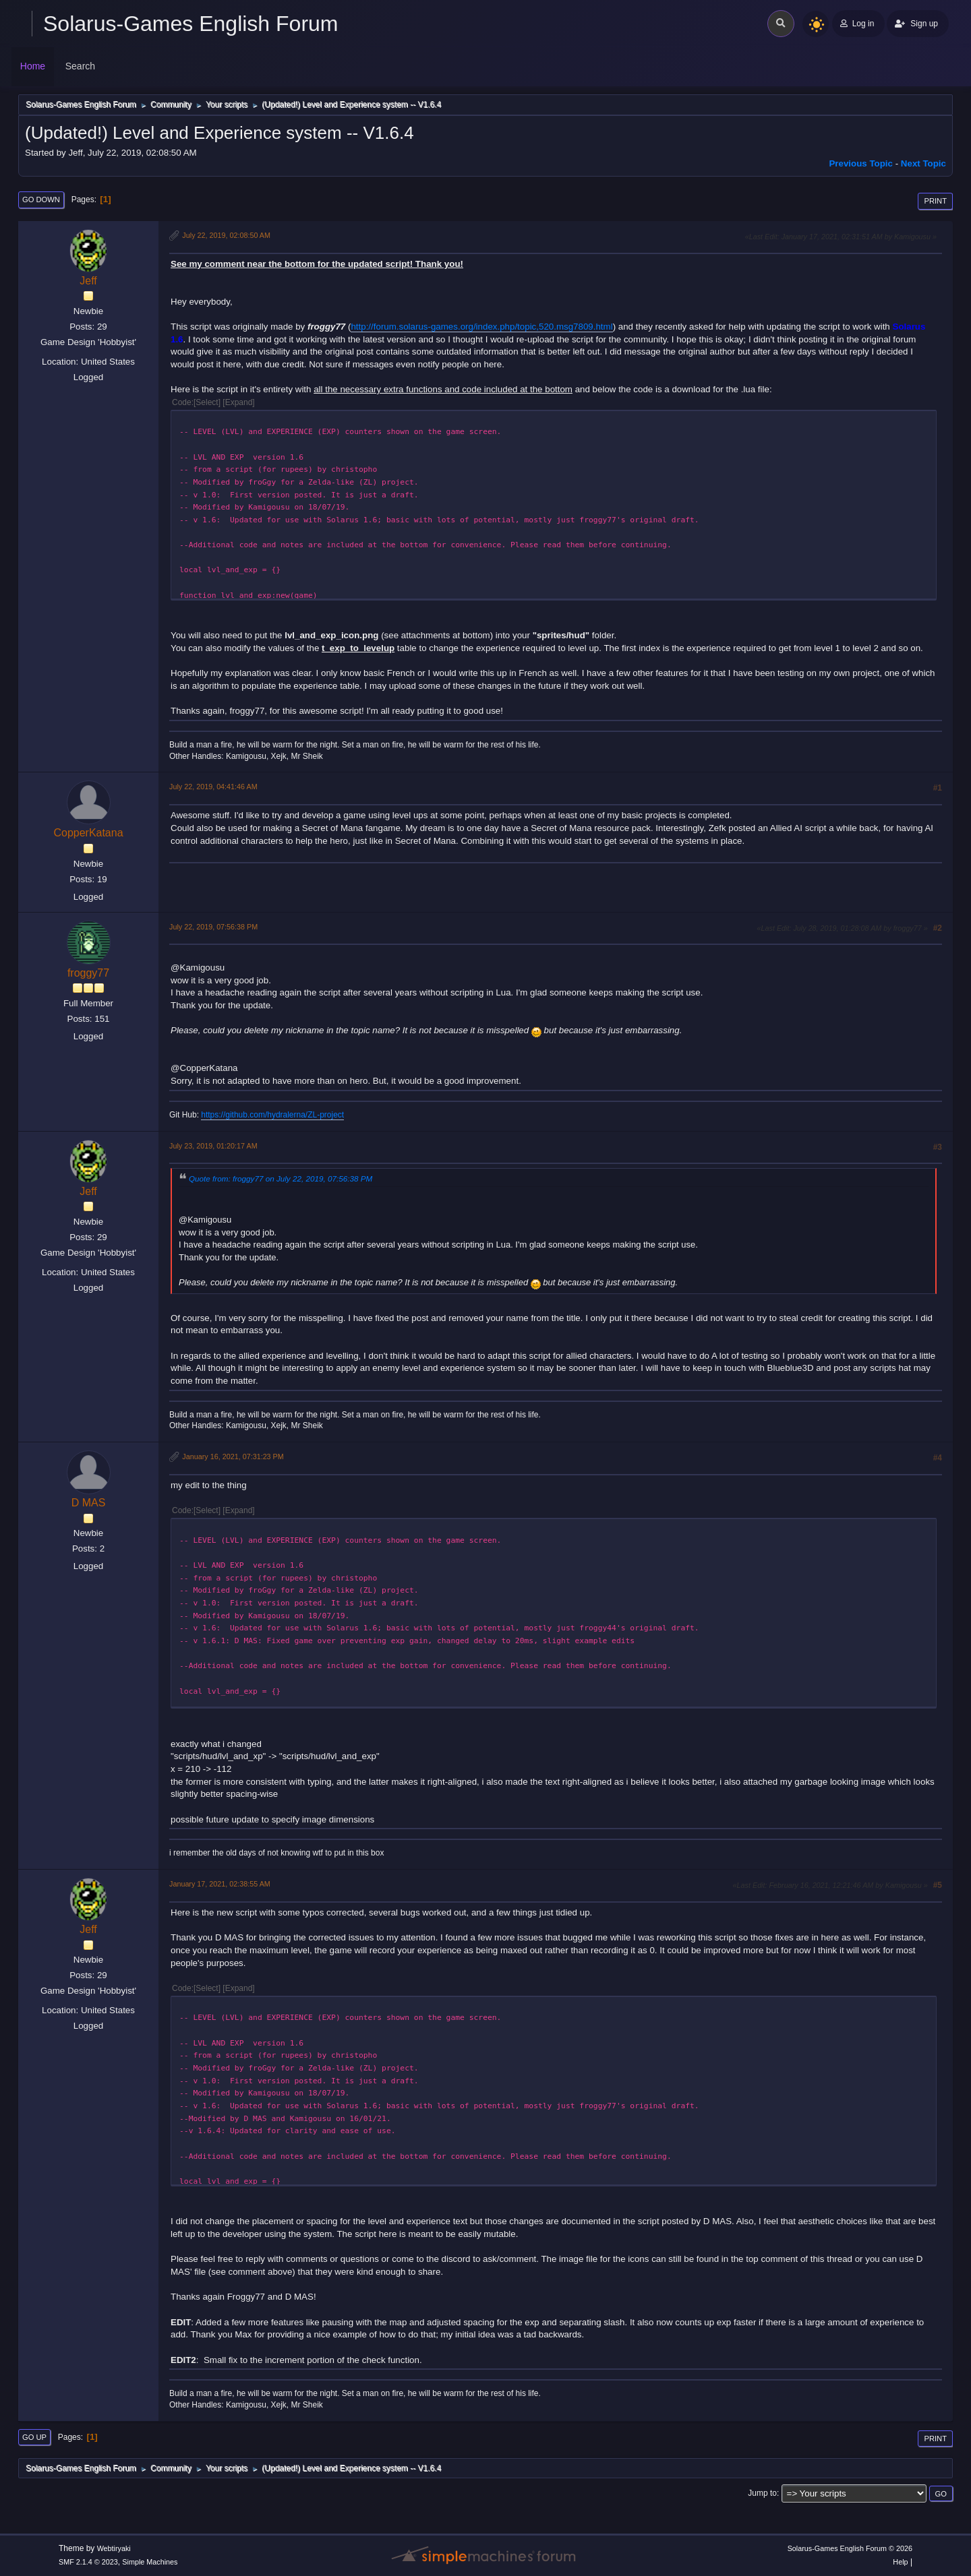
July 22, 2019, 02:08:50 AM (226, 235)
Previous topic (861, 163)
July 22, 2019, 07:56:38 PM (213, 927)
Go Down (41, 199)
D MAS (88, 1502)
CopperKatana (88, 832)
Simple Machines (149, 2562)
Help (900, 2562)
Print (935, 201)
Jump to (762, 2493)
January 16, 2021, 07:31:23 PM (232, 1456)
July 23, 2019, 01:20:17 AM (213, 1146)
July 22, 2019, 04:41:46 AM (213, 787)
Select (207, 402)
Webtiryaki (114, 2548)
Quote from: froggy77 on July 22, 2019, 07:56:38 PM (280, 1178)
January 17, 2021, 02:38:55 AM (219, 1884)
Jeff (88, 280)
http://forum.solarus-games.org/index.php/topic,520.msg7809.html (481, 326)
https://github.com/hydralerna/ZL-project (272, 1115)
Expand (239, 402)
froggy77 (88, 973)
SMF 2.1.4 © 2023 (88, 2562)
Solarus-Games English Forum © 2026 (850, 2548)
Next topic (923, 163)
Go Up (34, 2437)
